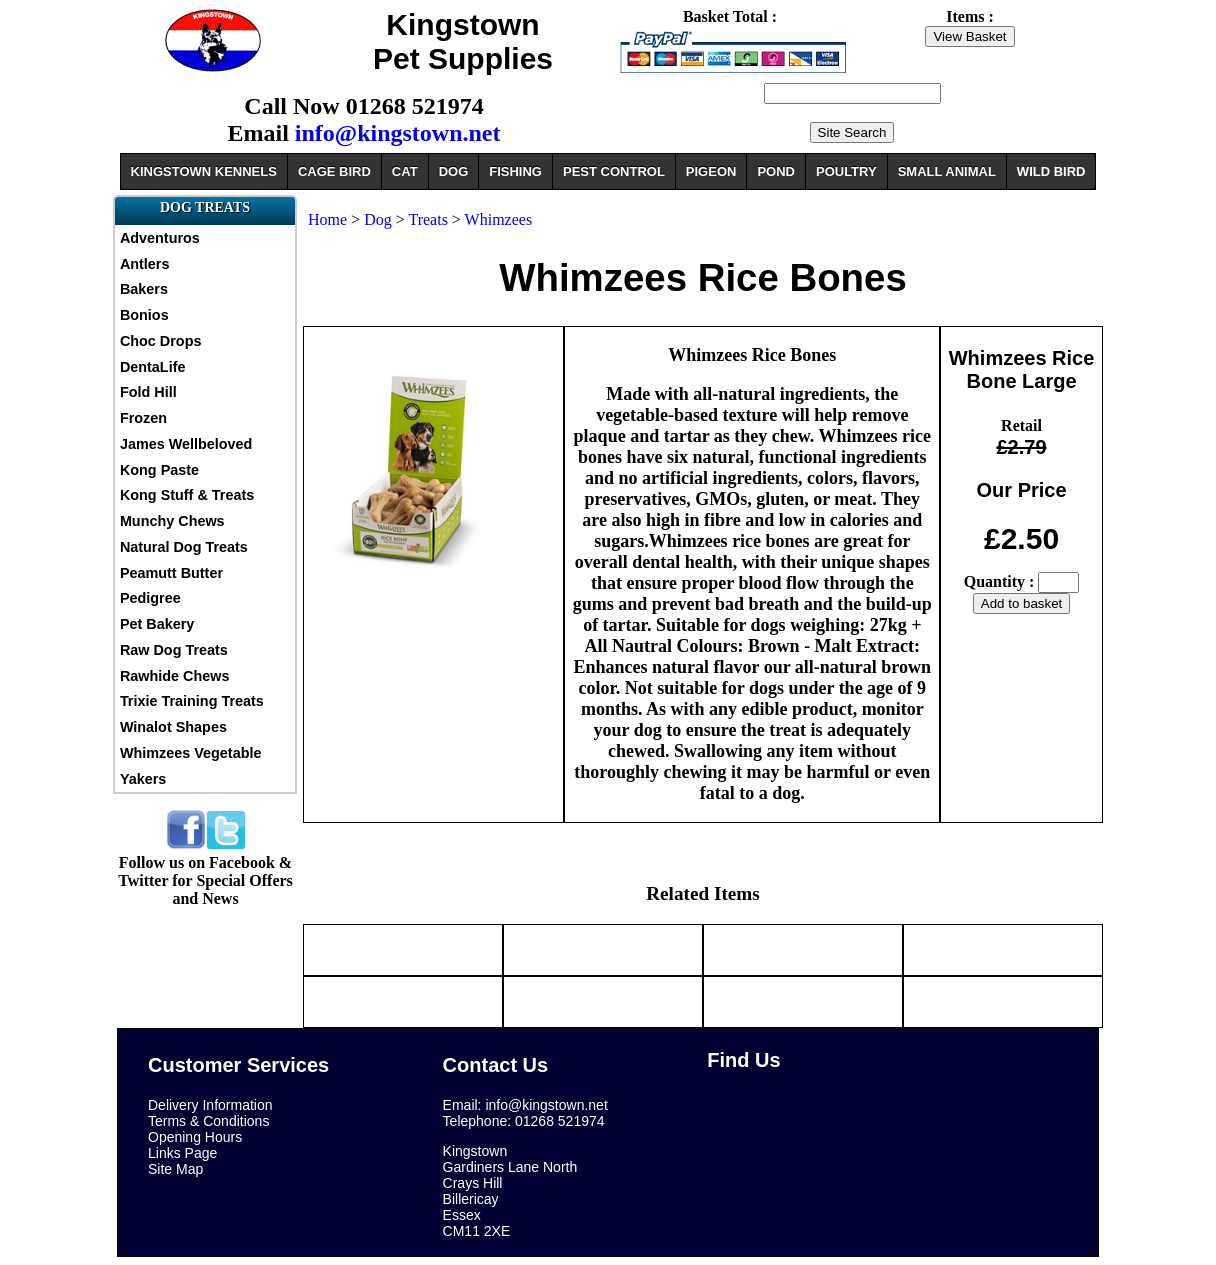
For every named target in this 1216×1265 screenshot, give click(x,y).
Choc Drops (161, 341)
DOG (454, 171)
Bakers (144, 289)
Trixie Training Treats (192, 701)
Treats (427, 219)
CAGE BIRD (334, 171)
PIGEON (711, 171)
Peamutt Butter (171, 573)
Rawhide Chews (175, 676)
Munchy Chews (172, 521)
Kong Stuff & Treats (187, 495)
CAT (405, 171)
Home (327, 219)
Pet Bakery (157, 624)
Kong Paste (159, 470)
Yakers (143, 779)
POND (776, 171)
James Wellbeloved (186, 444)
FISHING (515, 171)
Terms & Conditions (208, 1121)
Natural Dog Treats (184, 547)
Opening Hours (195, 1137)
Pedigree (150, 598)
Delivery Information (210, 1105)
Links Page (182, 1153)
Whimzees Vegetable (191, 753)
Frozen (143, 418)
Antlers (145, 264)
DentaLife (153, 367)
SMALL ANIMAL (947, 171)
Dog (378, 219)
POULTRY (846, 171)
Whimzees (499, 219)
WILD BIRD (1051, 171)
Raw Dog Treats (174, 650)
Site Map (175, 1169)
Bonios (144, 315)
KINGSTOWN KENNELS (204, 171)
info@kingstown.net (398, 133)
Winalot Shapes (173, 727)
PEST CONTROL (614, 171)
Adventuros (160, 238)
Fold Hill (148, 392)
